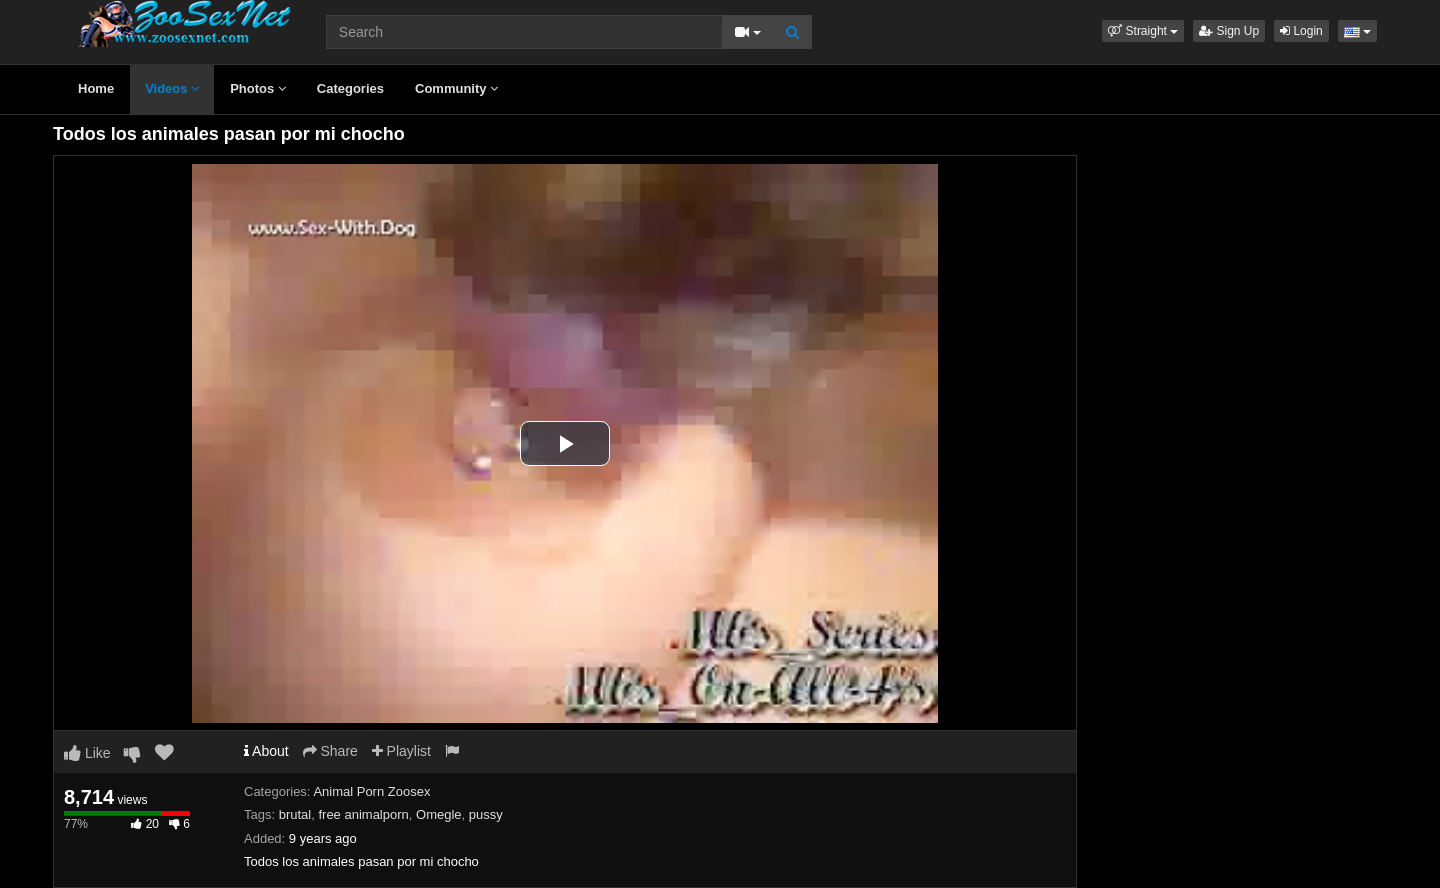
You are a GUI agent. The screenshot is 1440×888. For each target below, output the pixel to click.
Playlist (401, 751)
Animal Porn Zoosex (371, 791)
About (266, 751)
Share (330, 751)
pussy (486, 814)
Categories (350, 88)
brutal (295, 814)
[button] (1143, 31)
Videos (172, 88)
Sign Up (1229, 31)
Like (87, 753)
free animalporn (363, 814)
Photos (258, 88)
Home (96, 88)
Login (1301, 31)
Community (456, 88)
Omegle (439, 814)
